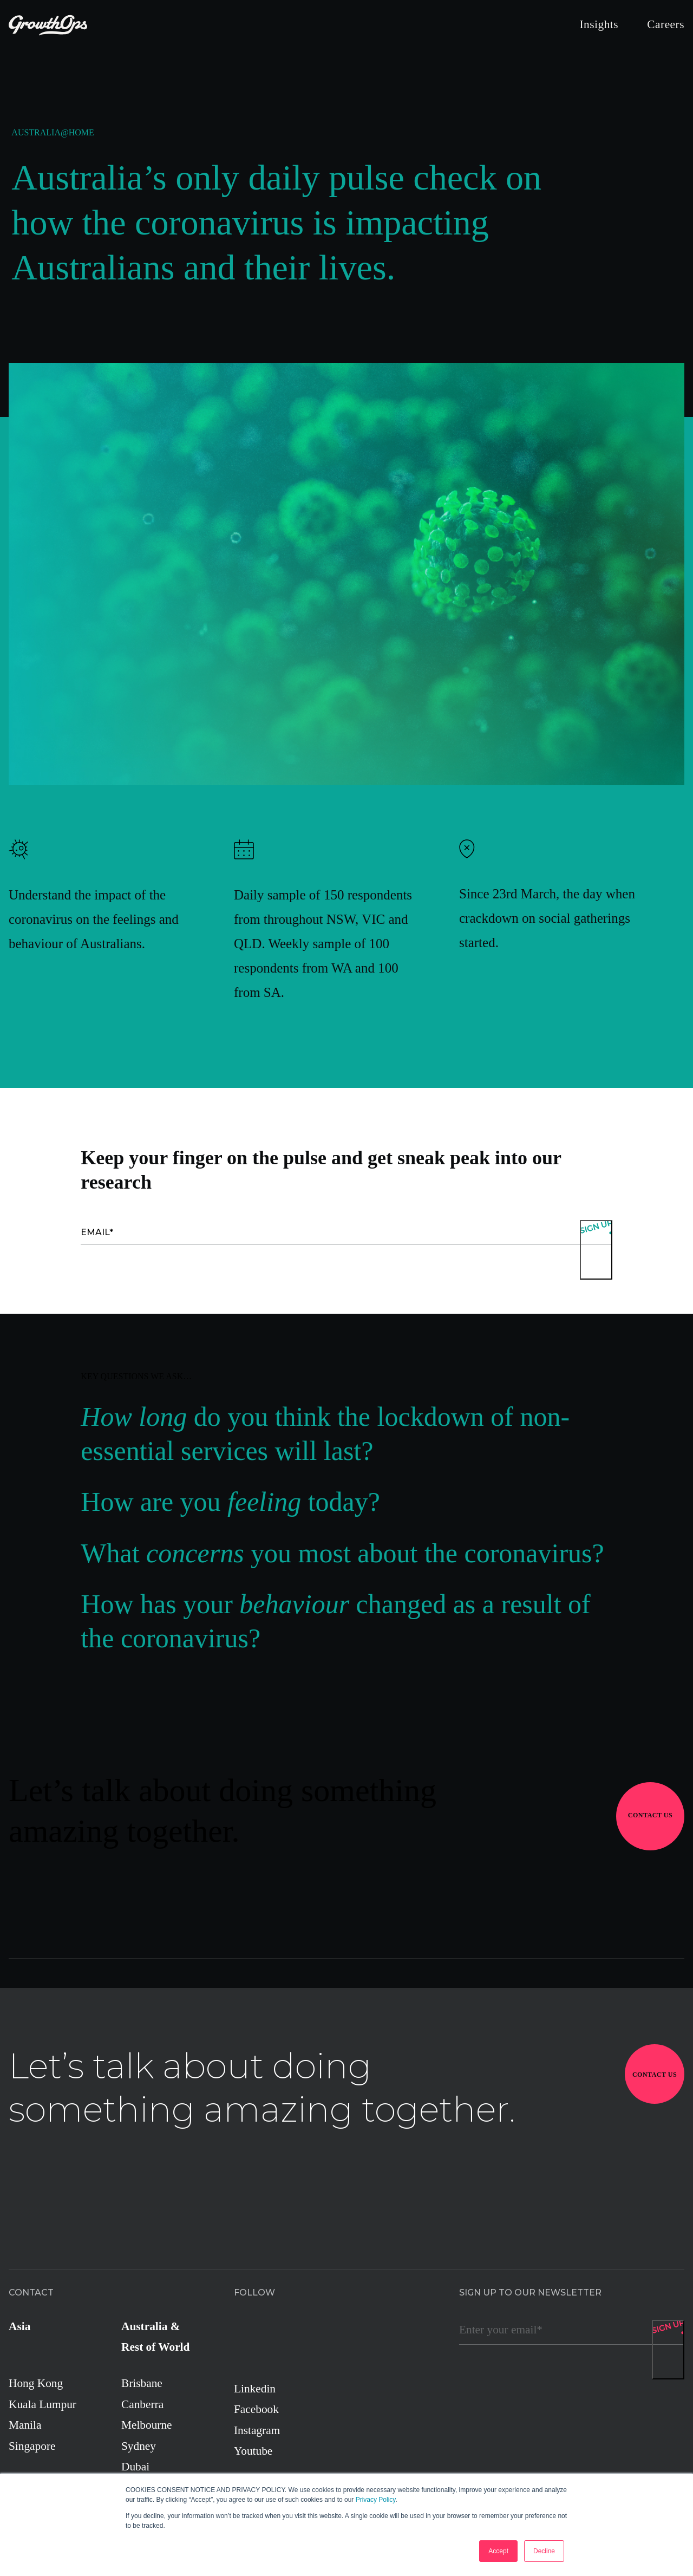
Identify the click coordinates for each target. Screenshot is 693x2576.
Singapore (32, 2446)
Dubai (135, 2466)
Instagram (257, 2430)
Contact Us (650, 1815)
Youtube (253, 2450)
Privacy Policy (376, 2499)
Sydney (138, 2446)
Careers (665, 24)
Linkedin (255, 2388)
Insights (598, 24)
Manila (25, 2424)
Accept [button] (498, 2551)
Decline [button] (544, 2551)
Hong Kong (36, 2383)
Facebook (256, 2409)
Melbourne (146, 2424)
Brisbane (141, 2383)
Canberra (142, 2404)
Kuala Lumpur (42, 2404)
